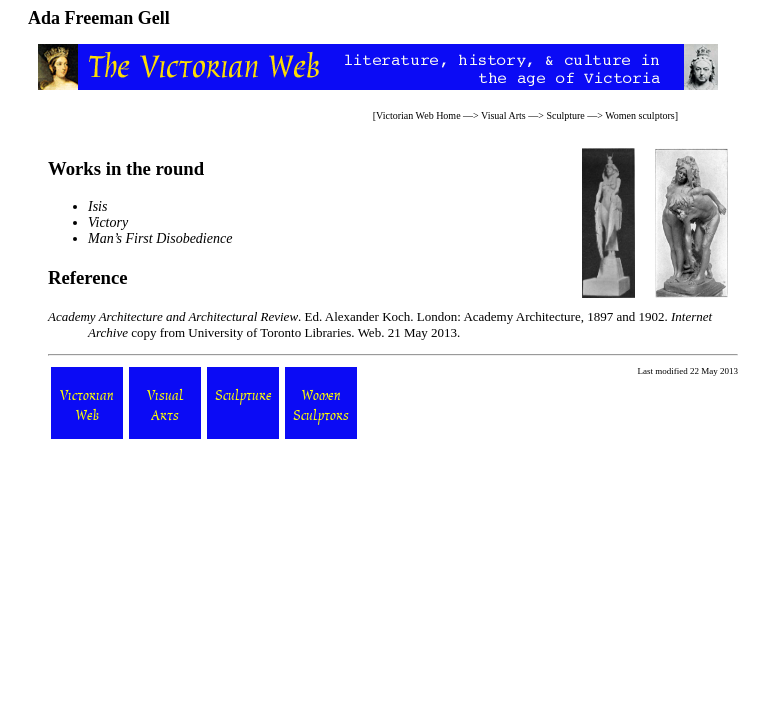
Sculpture (565, 115)
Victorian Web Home (418, 115)
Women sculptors (639, 115)
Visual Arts (503, 115)
